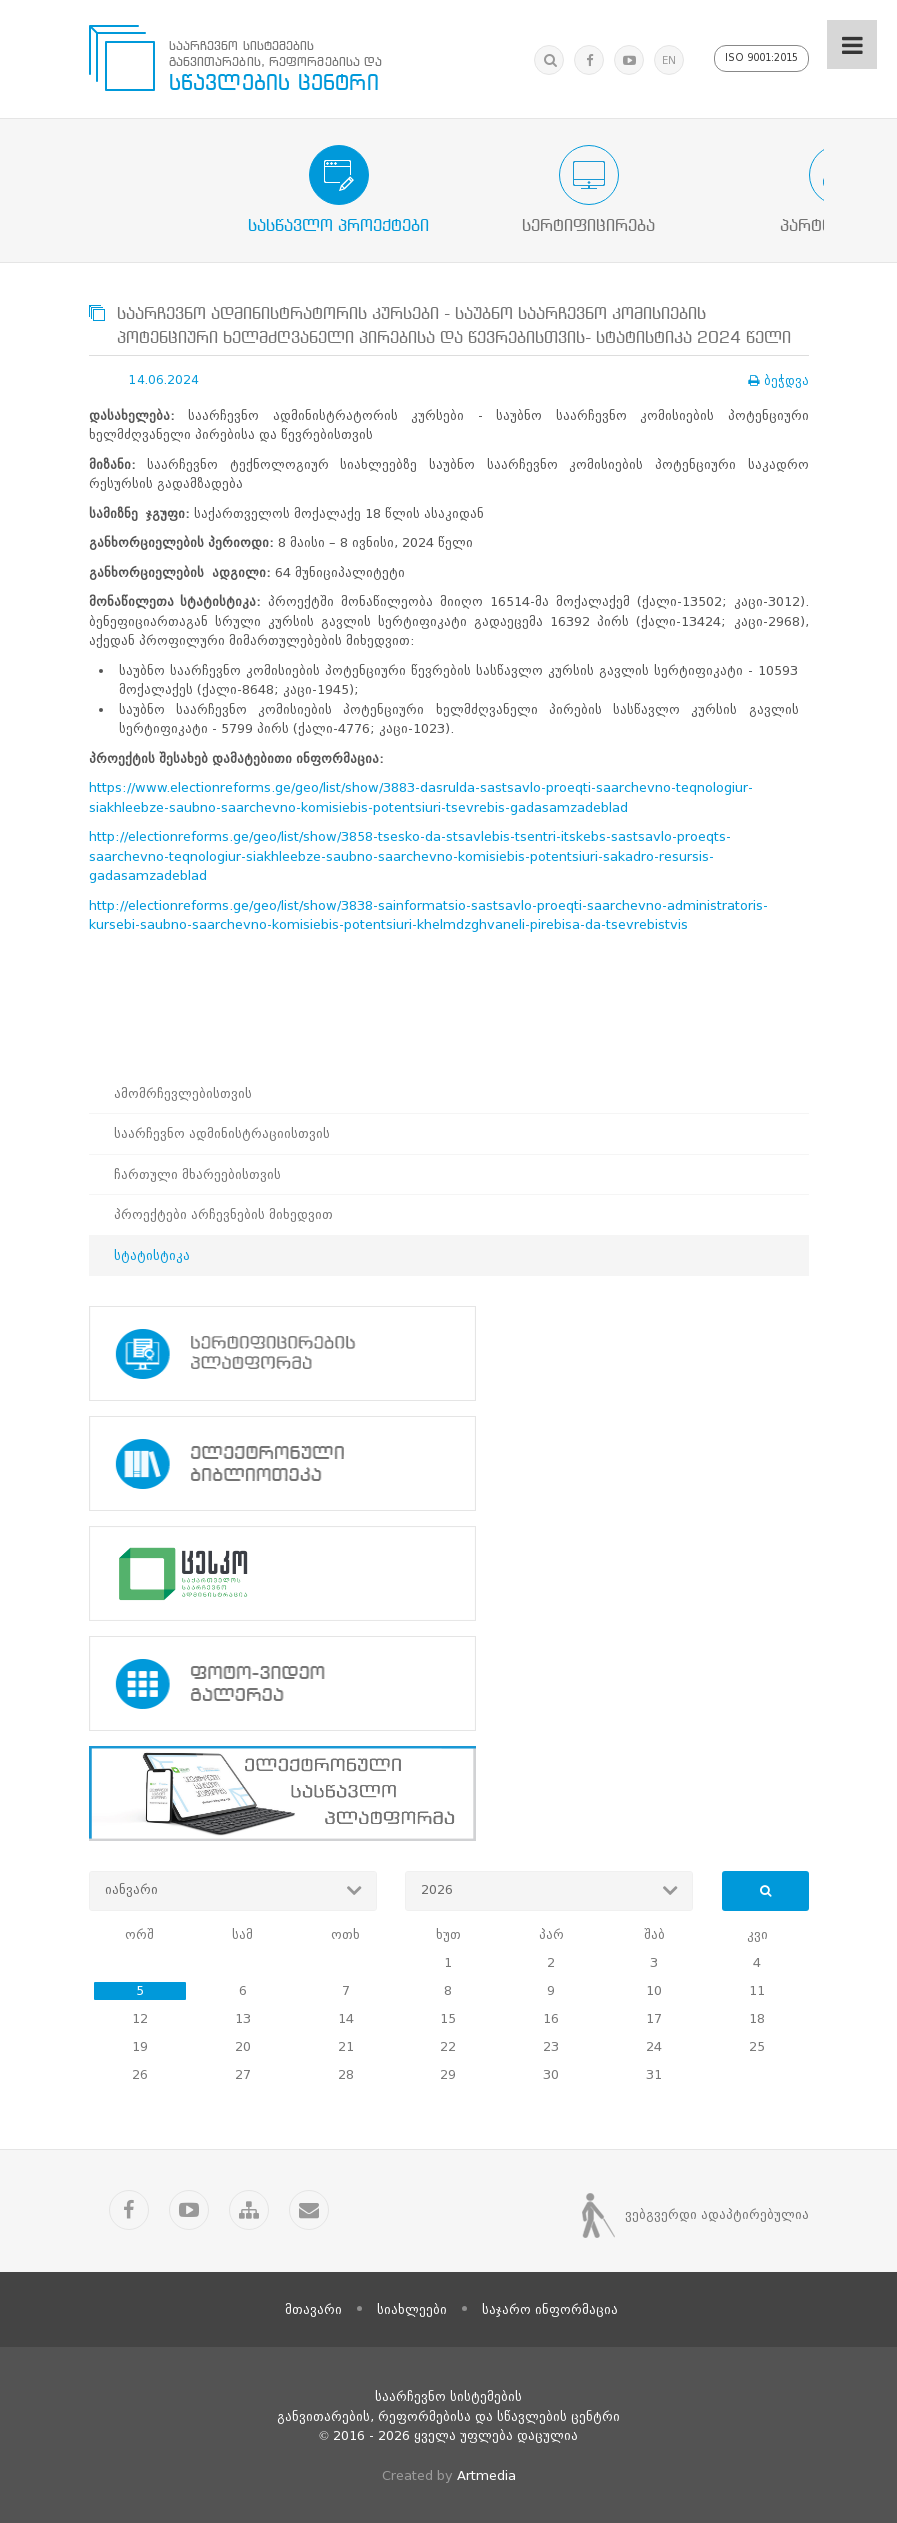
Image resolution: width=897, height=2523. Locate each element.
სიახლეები (412, 2307)
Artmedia (486, 2473)
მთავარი (313, 2307)
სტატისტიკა (152, 1255)
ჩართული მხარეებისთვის (197, 1174)
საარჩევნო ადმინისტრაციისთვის (222, 1133)
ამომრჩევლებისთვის (183, 1093)
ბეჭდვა (778, 380)
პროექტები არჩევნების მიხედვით (223, 1214)
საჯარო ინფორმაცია (550, 2307)
